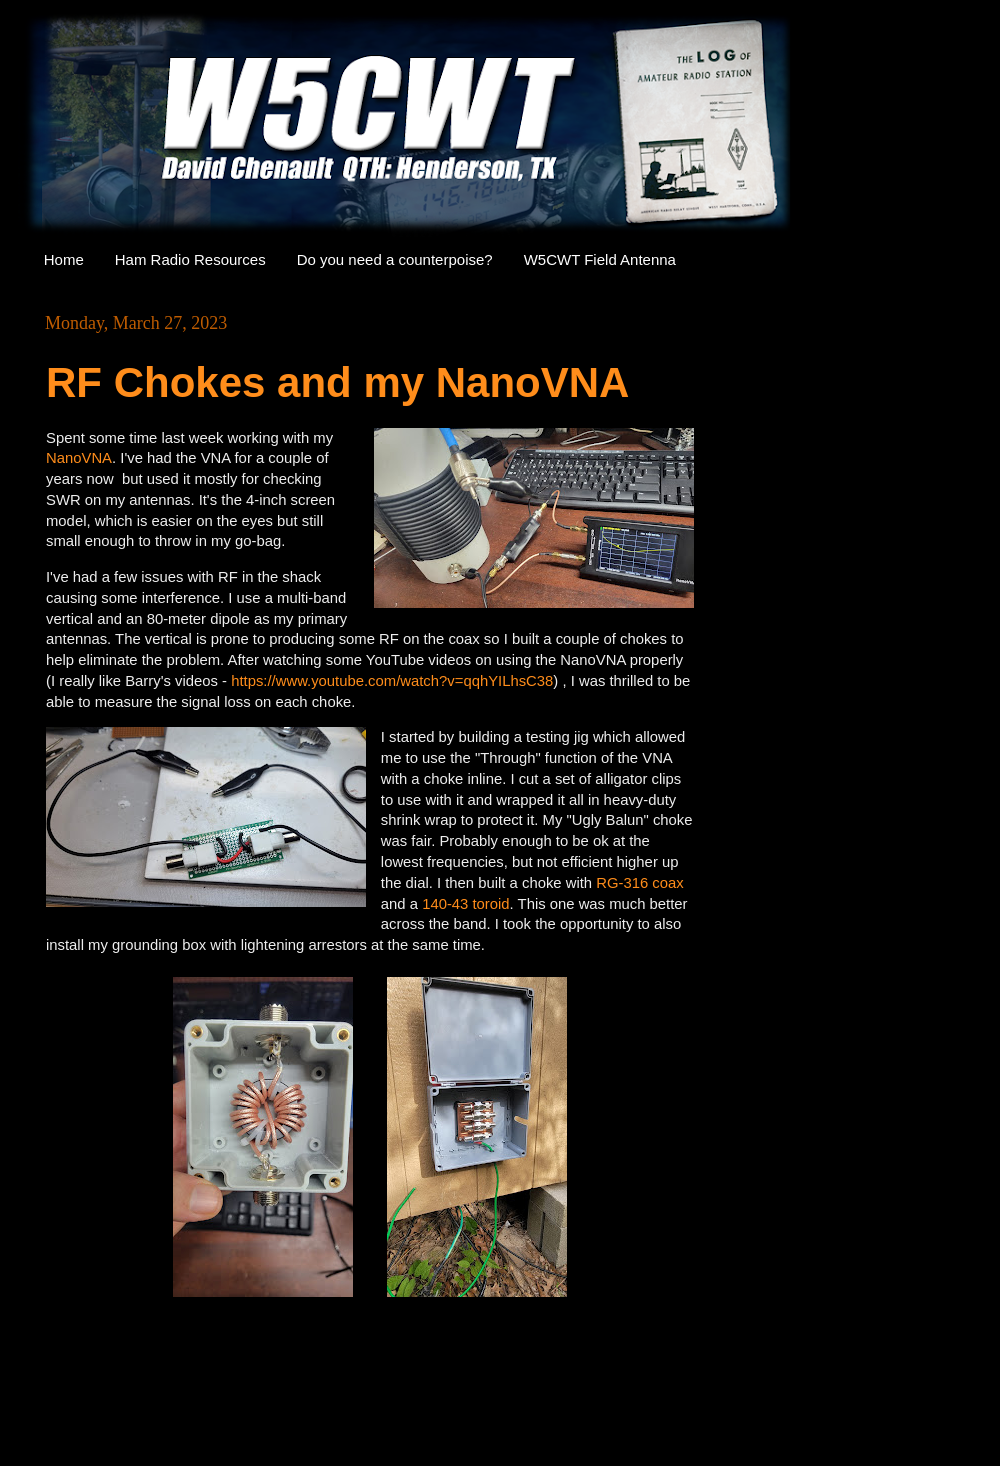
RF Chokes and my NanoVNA (337, 382)
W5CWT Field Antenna (600, 259)
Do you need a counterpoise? (395, 259)
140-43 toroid (465, 904)
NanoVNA (79, 458)
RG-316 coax (639, 883)
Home (64, 259)
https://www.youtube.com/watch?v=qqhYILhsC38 (392, 681)
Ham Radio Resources (190, 259)
